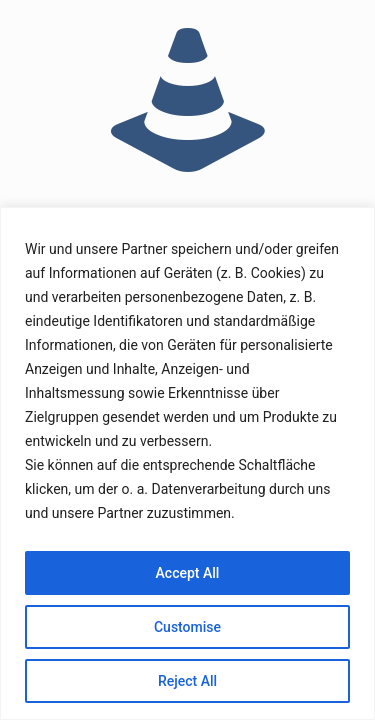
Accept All (188, 573)
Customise (187, 627)
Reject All (187, 681)
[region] (187, 463)
